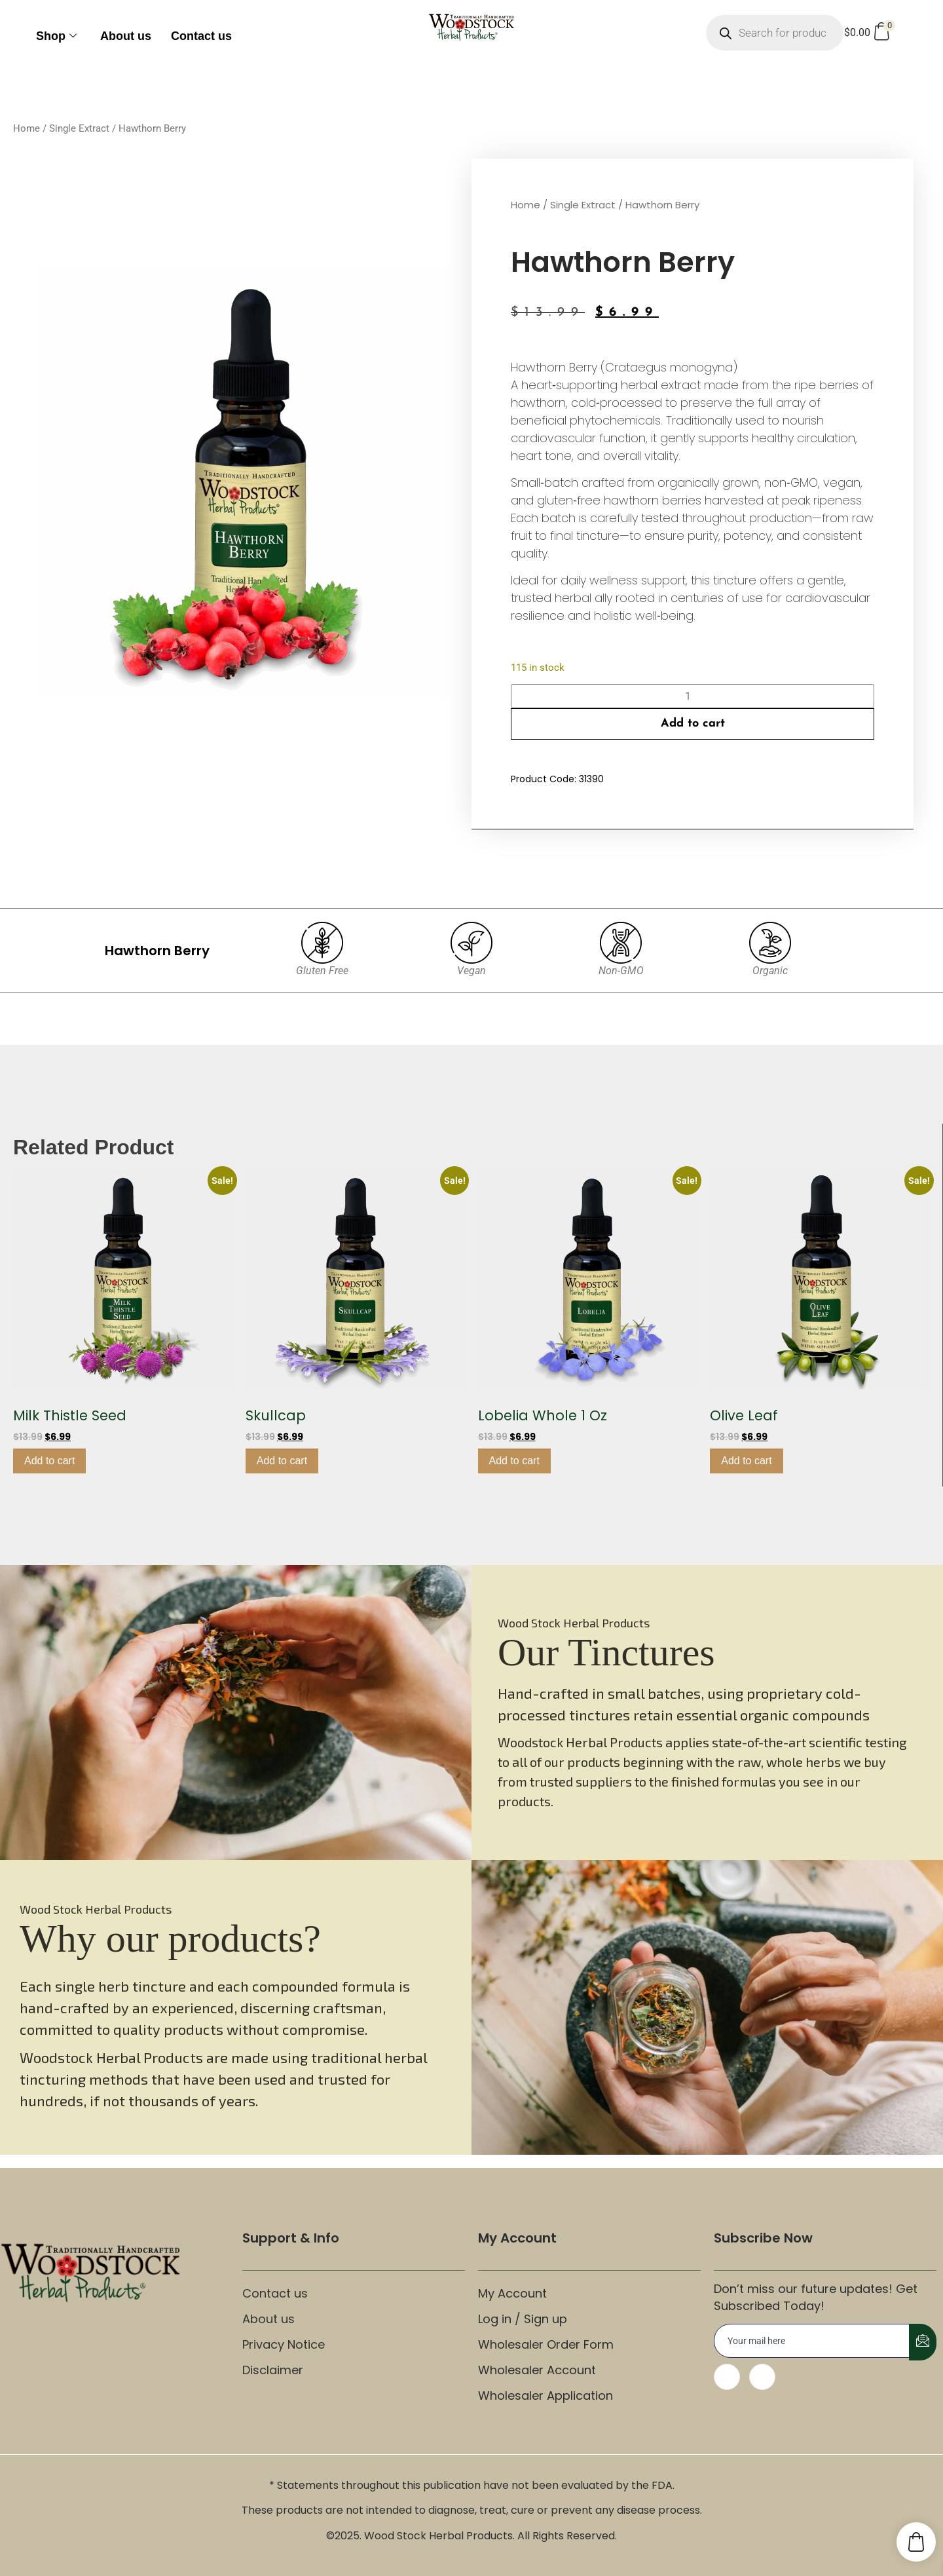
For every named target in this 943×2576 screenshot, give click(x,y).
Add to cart (693, 723)
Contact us (201, 36)
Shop (56, 36)
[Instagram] (762, 2377)
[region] (471, 1712)
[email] (812, 2341)
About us (125, 36)
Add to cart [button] (49, 1460)
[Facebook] (727, 2377)
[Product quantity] (692, 696)
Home (26, 128)
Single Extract (79, 128)
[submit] (922, 2342)
